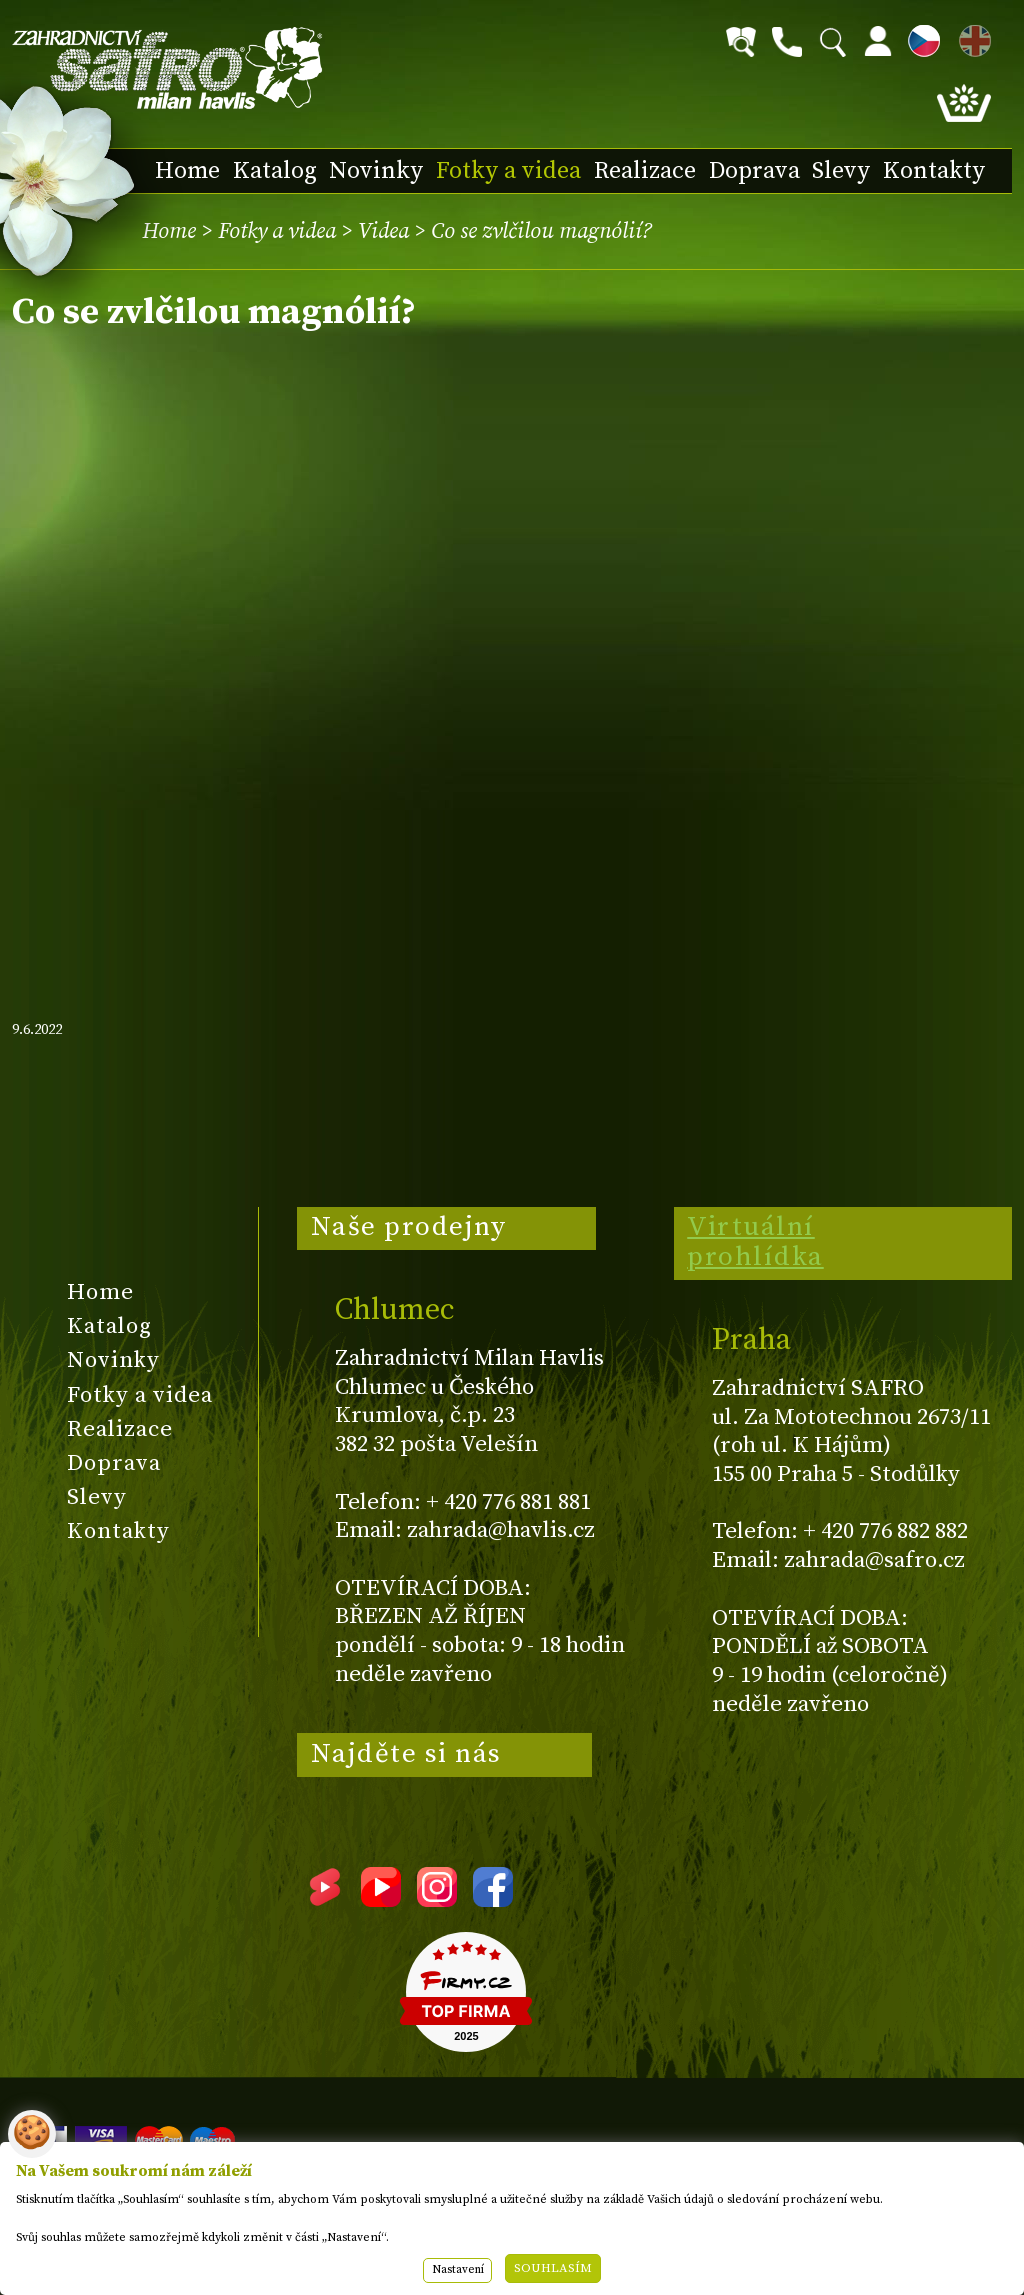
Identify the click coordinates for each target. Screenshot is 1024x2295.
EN (971, 37)
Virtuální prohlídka (755, 1242)
